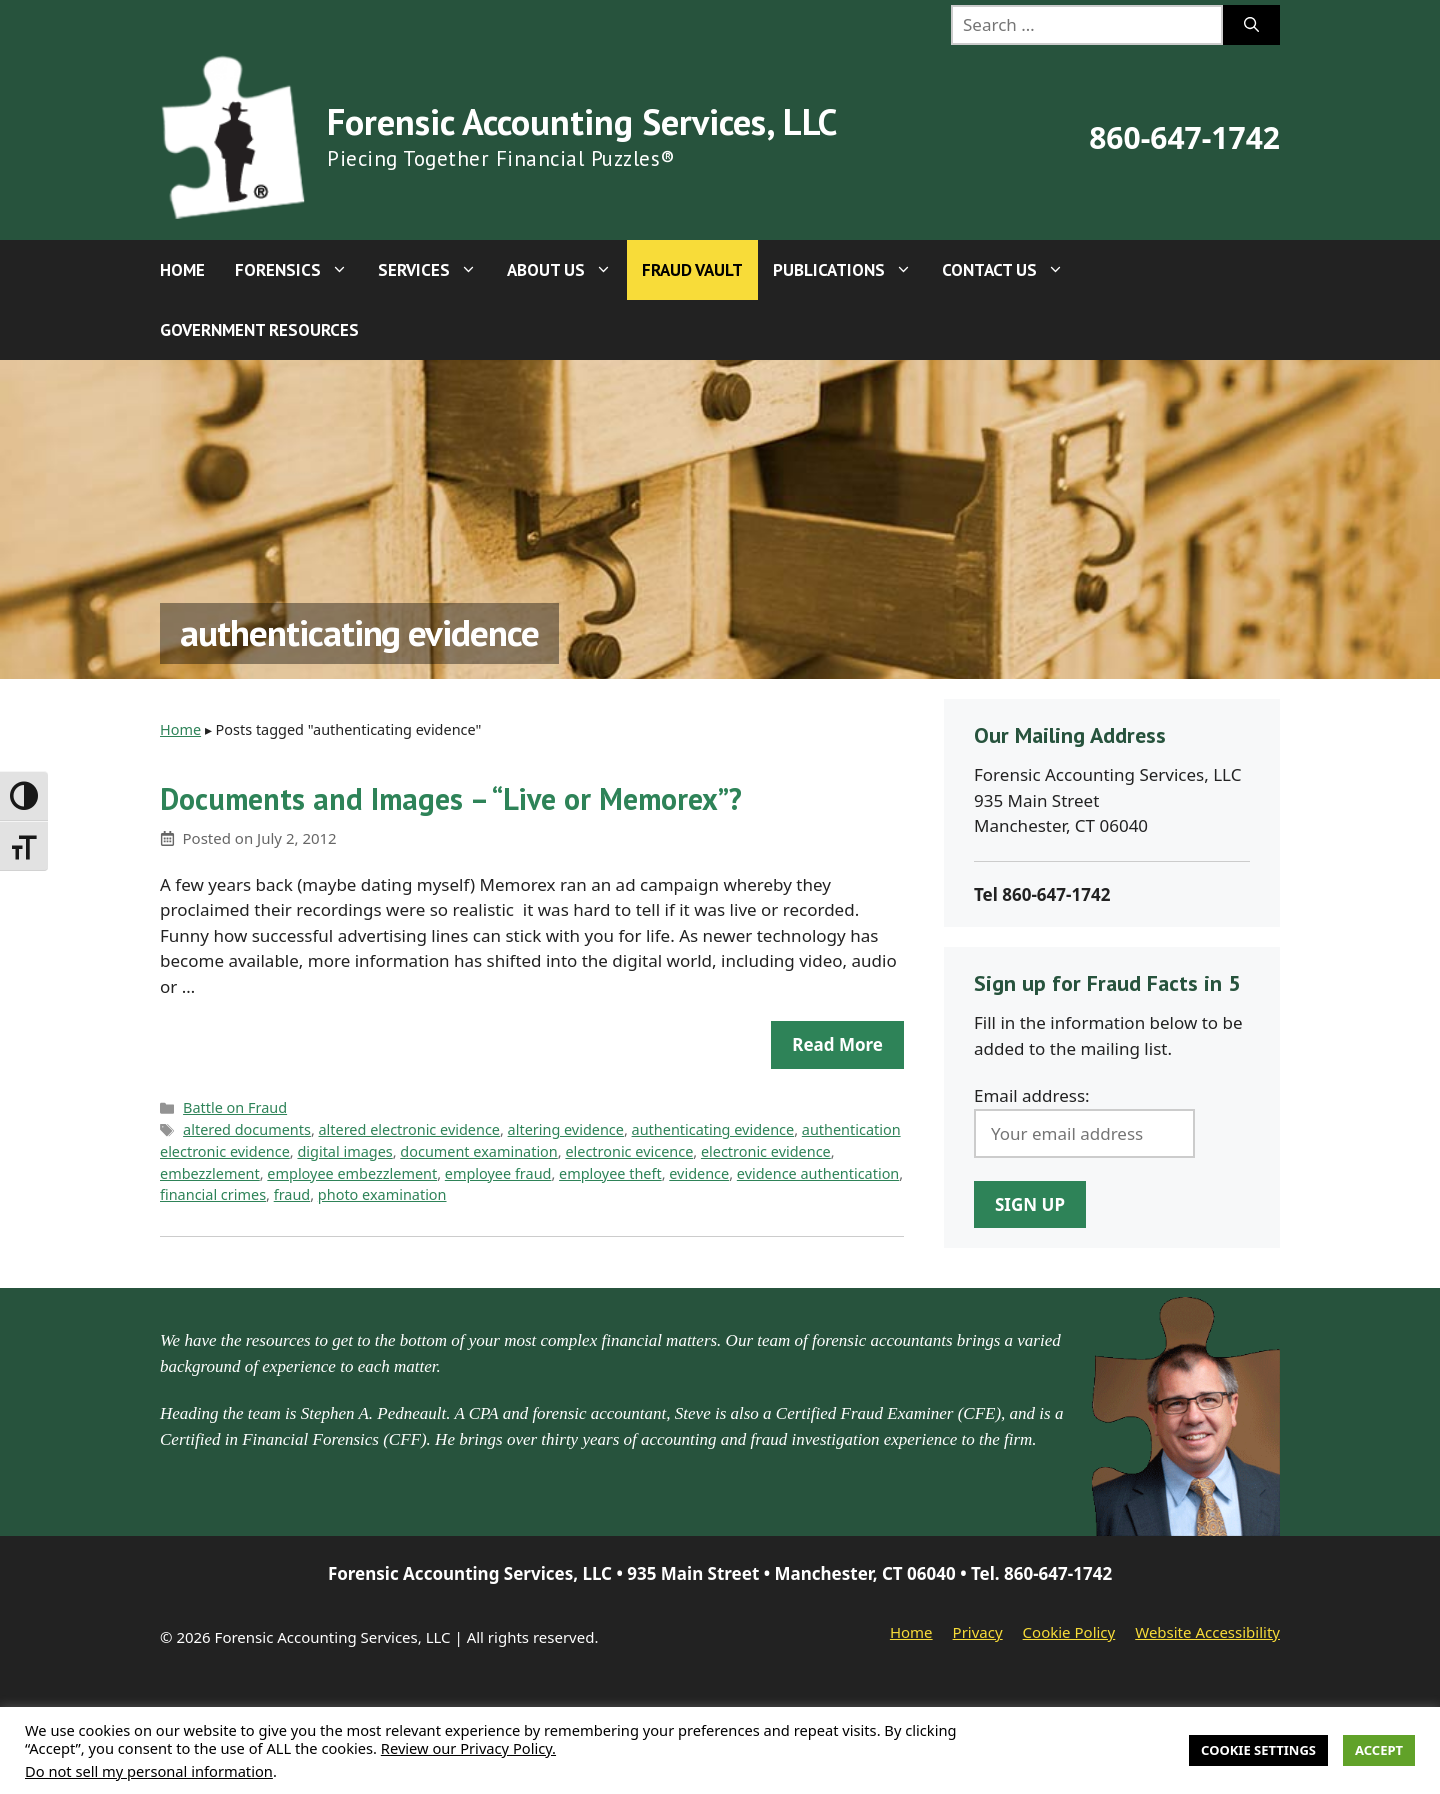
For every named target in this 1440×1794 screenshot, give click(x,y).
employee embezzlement (352, 1173)
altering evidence (566, 1129)
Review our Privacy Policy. (468, 1748)
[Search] (1251, 25)
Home (182, 270)
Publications (850, 270)
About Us (567, 270)
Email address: (1032, 1095)
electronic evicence (629, 1151)
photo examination (382, 1194)
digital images (344, 1151)
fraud (292, 1194)
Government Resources (259, 330)
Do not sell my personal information (149, 1771)
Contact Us (1010, 270)
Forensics (299, 270)
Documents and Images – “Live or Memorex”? (451, 798)
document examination (478, 1151)
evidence (699, 1173)
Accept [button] (1379, 1750)
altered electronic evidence (409, 1129)
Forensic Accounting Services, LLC (582, 121)
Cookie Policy (1069, 1632)
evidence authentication (818, 1173)
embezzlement (210, 1173)
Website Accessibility (1207, 1632)
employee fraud (498, 1173)
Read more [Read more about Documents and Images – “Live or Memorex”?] (837, 1044)
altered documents (247, 1129)
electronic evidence (766, 1151)
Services (435, 270)
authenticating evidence (713, 1129)
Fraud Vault (692, 270)
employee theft (610, 1173)
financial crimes (213, 1194)
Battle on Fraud (235, 1107)
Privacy (978, 1632)
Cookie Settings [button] (1258, 1750)
